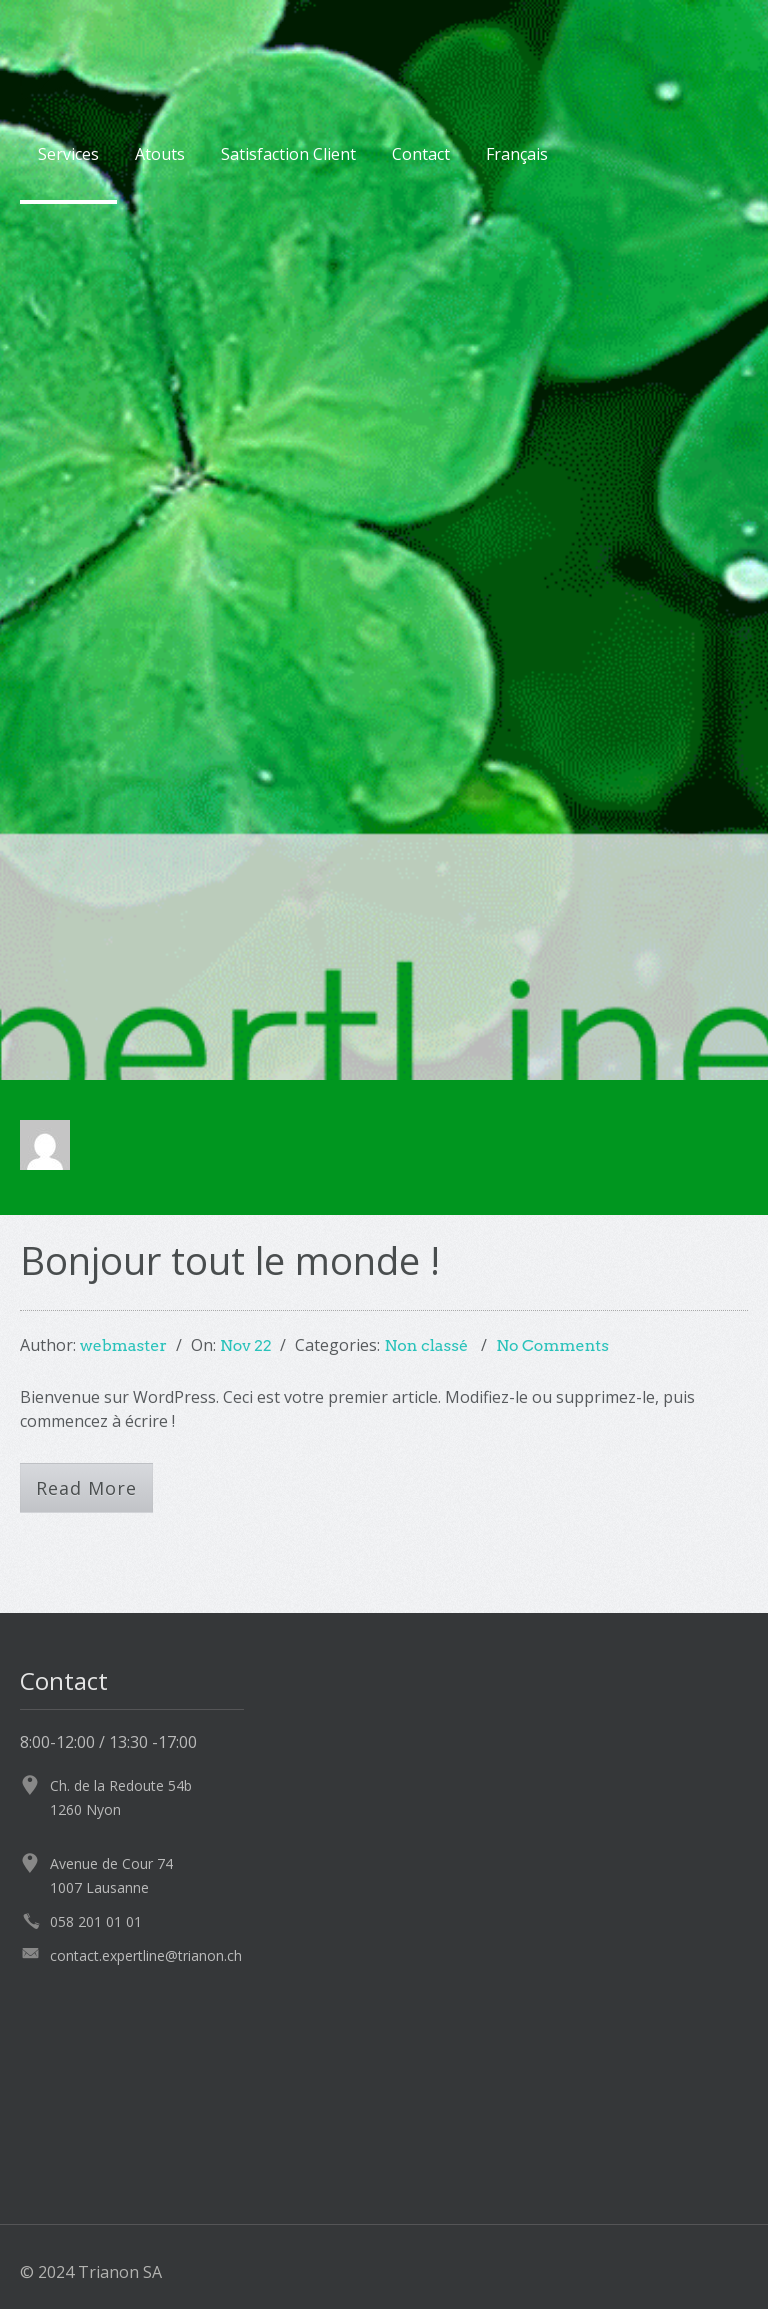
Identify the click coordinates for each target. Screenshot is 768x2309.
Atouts (160, 154)
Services (68, 154)
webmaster (123, 1345)
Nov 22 (246, 1345)
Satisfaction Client (288, 154)
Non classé (426, 1345)
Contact (421, 154)
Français (517, 154)
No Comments (552, 1345)
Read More (86, 1488)
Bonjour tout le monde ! (230, 1260)
